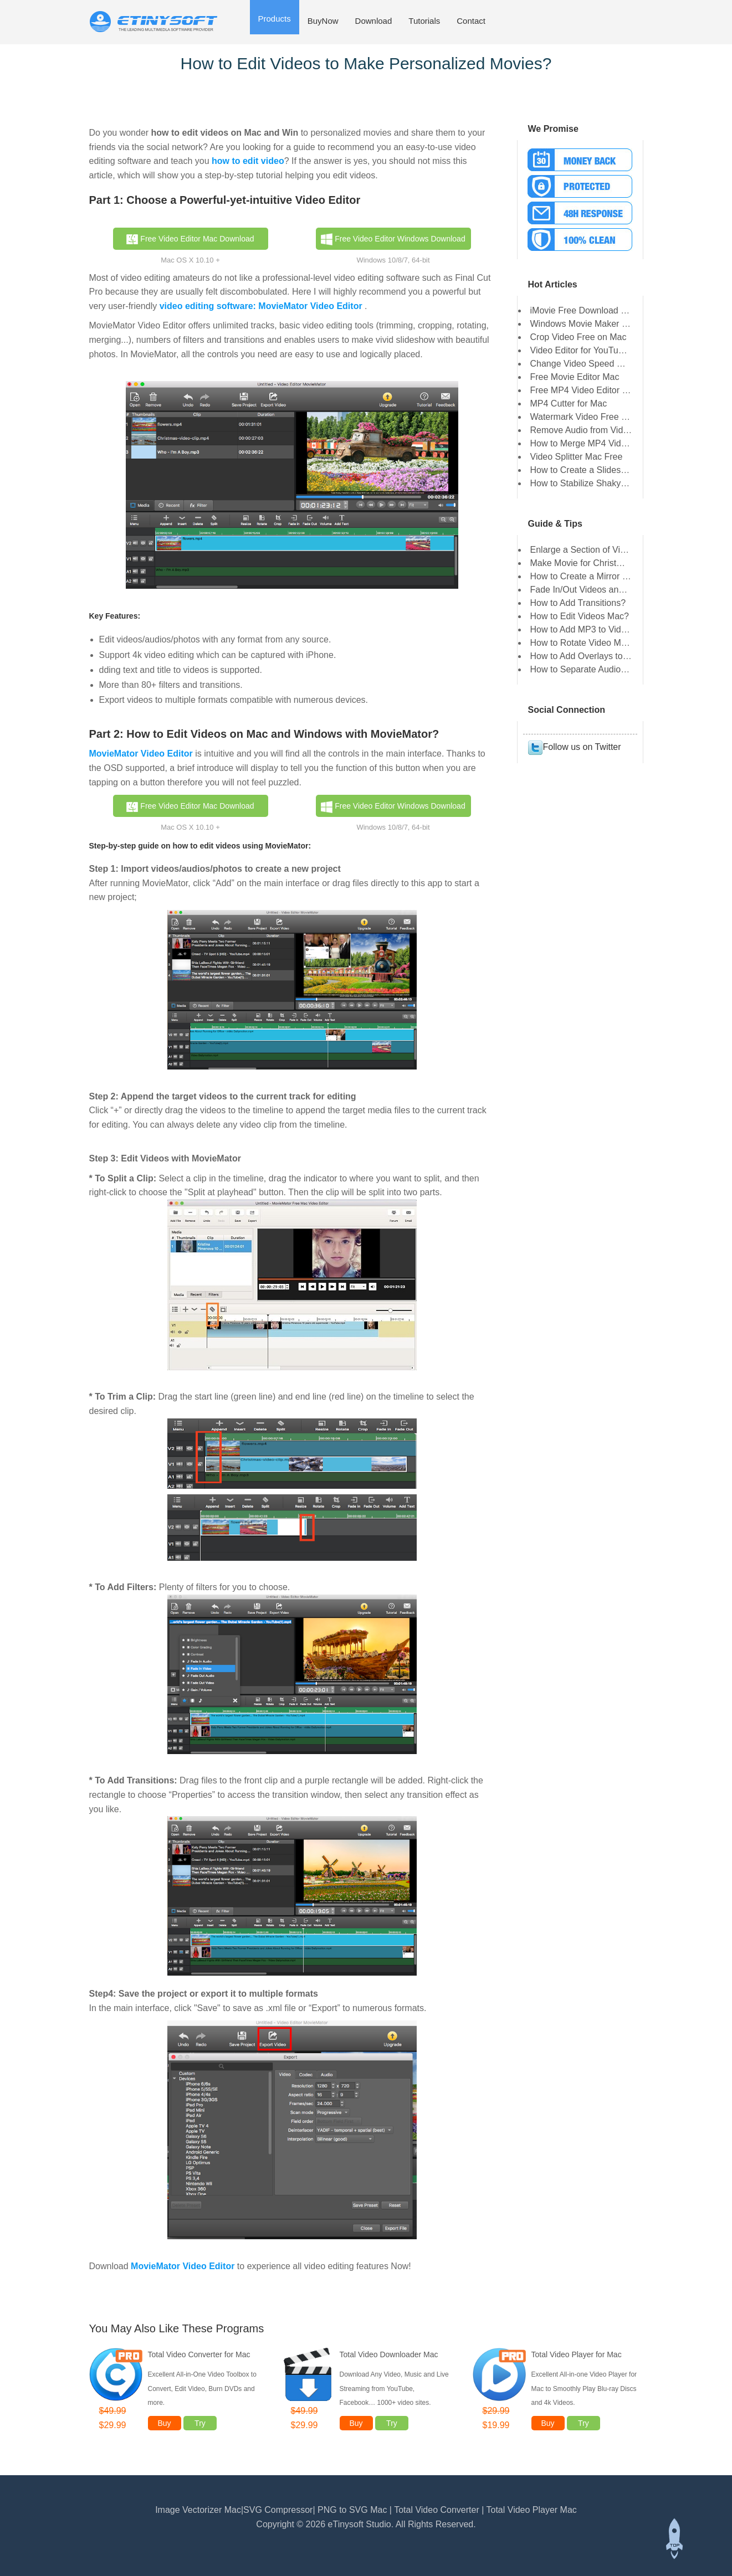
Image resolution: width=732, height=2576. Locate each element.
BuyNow (323, 20)
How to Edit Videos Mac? (579, 616)
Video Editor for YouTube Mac (589, 350)
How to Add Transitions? (578, 603)
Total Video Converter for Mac (199, 2354)
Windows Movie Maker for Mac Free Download (622, 323)
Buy (164, 2423)
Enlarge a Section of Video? (585, 549)
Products (274, 18)
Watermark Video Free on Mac (590, 416)
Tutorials (424, 20)
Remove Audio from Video (581, 430)
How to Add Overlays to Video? (591, 656)
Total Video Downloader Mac (389, 2354)
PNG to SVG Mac (352, 2510)
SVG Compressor (278, 2510)
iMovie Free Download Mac (584, 310)
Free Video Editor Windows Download (393, 239)
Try (200, 2423)
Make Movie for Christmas (581, 563)
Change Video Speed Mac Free (592, 363)
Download (373, 20)
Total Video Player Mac (532, 2510)
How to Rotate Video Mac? (583, 642)
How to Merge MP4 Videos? (585, 443)
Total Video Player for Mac (576, 2354)
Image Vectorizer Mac (198, 2510)
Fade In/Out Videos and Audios (591, 589)
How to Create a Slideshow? (586, 470)
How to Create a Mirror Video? (590, 576)
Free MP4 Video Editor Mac (584, 390)
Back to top (674, 2538)
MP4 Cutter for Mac (568, 403)
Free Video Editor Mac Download (190, 239)
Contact (471, 20)
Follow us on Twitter (574, 747)
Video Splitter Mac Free (576, 456)
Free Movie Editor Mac (575, 377)
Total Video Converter (438, 2510)
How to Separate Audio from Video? (600, 669)
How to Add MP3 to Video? (583, 629)
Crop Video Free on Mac (578, 337)
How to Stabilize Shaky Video (588, 483)
